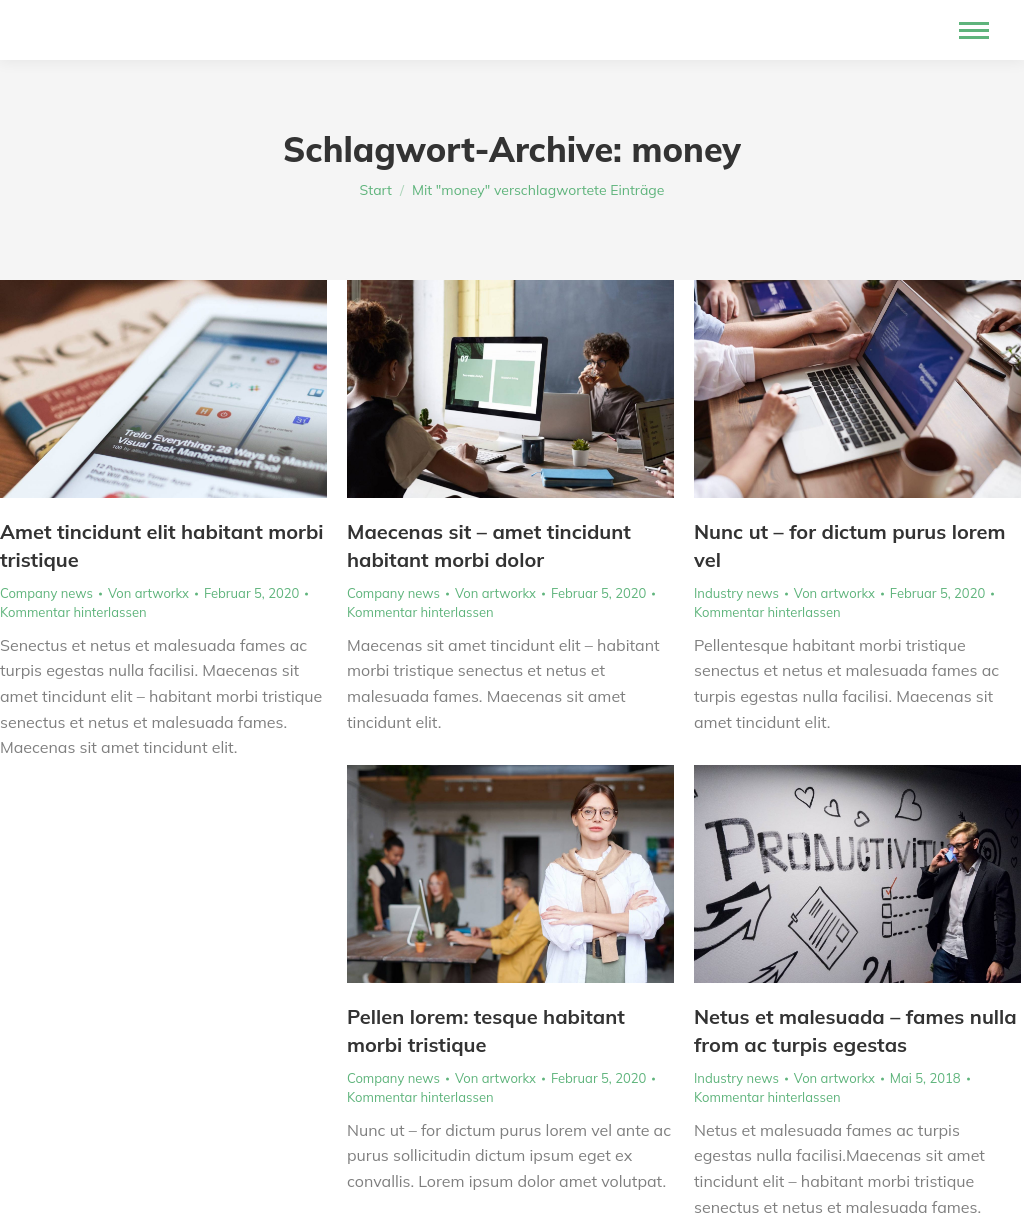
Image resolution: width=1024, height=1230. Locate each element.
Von (148, 593)
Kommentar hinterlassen (73, 612)
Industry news (736, 593)
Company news (46, 593)
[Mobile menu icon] (974, 30)
